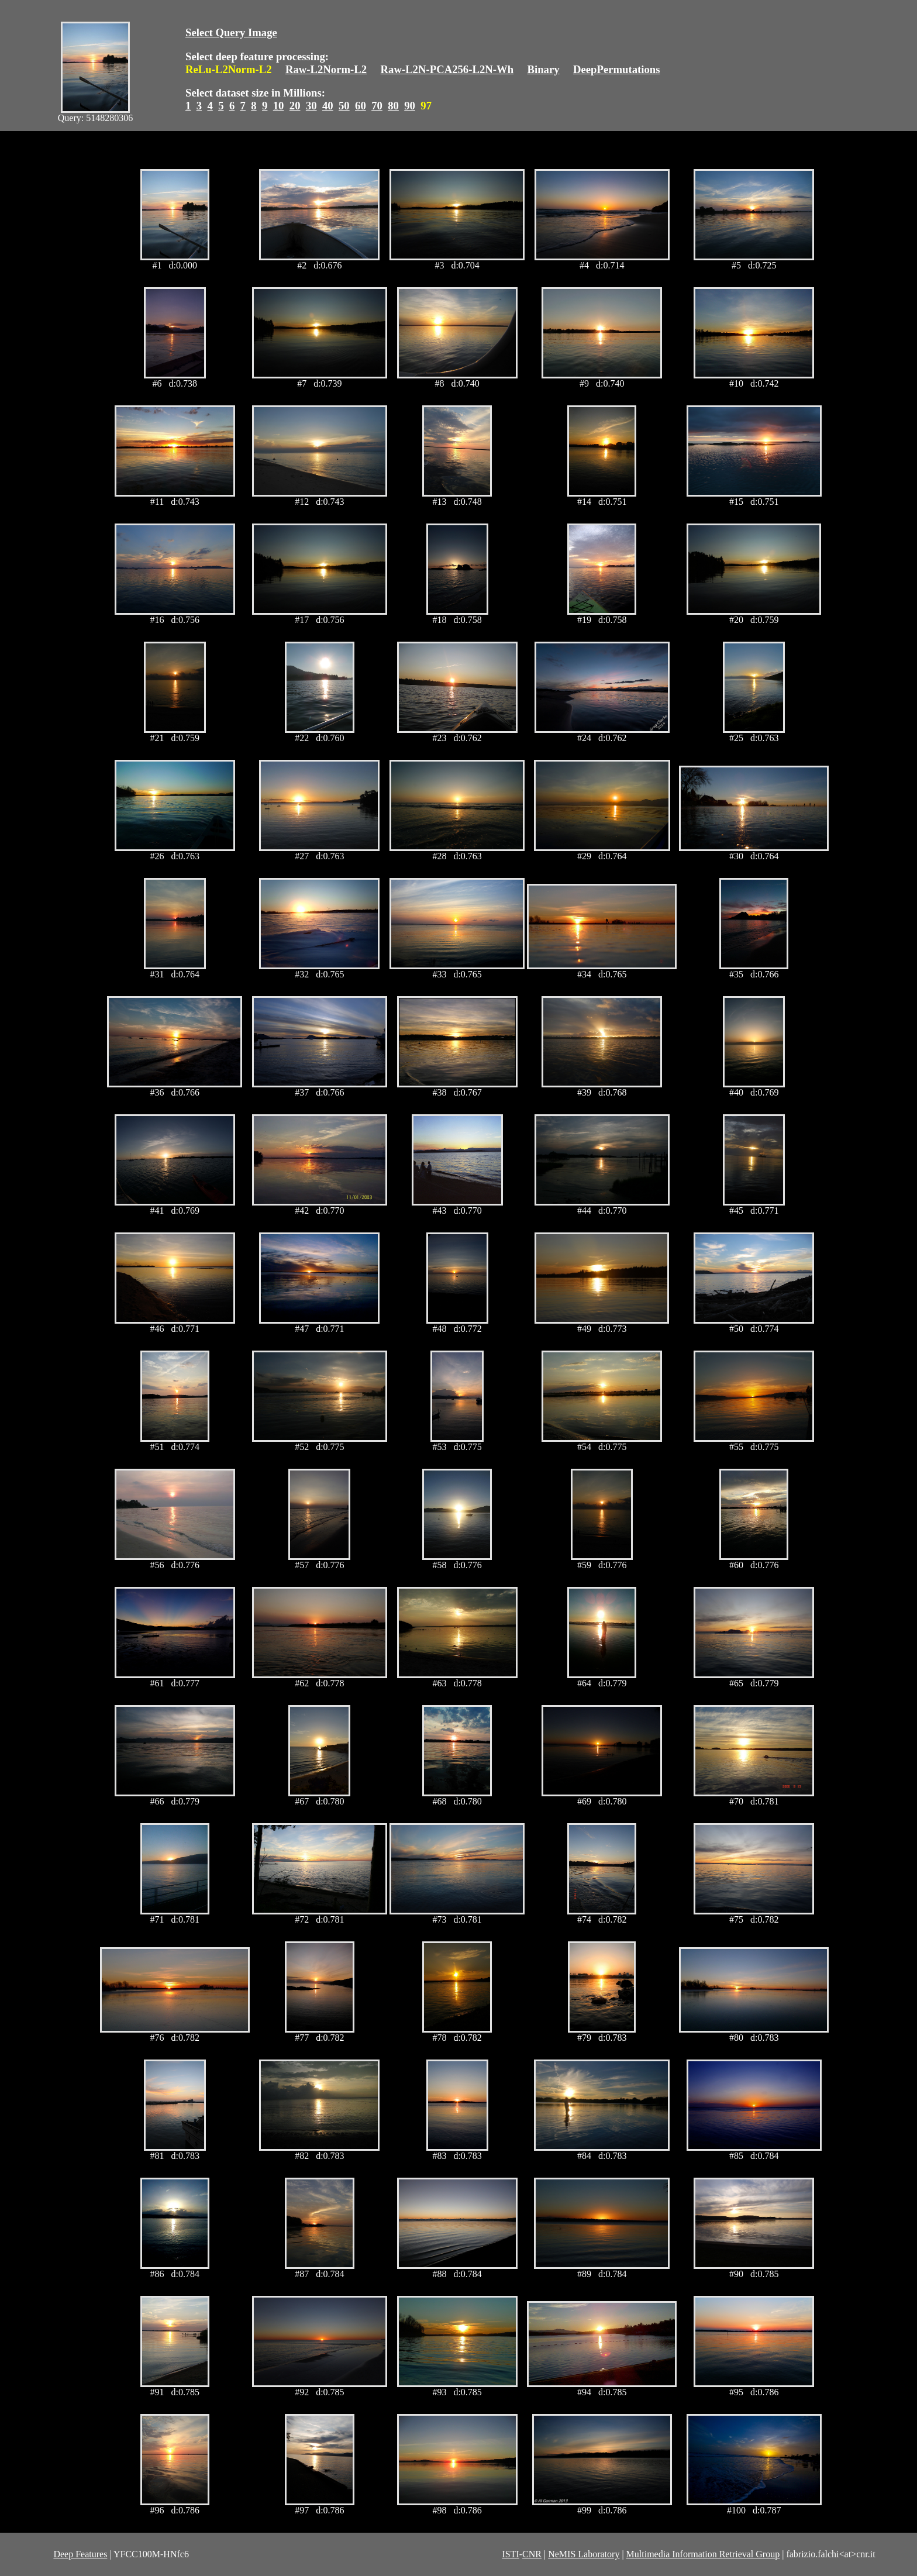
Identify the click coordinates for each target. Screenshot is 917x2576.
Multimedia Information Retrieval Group (703, 2554)
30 (311, 105)
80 (393, 105)
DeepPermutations (616, 69)
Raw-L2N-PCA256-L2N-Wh (447, 69)
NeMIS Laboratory (583, 2554)
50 (344, 105)
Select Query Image (231, 32)
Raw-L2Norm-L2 (326, 69)
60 (360, 105)
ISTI (510, 2554)
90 (409, 105)
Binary (543, 69)
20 (295, 105)
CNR (532, 2554)
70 (376, 105)
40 (327, 105)
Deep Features (80, 2554)
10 (278, 105)
